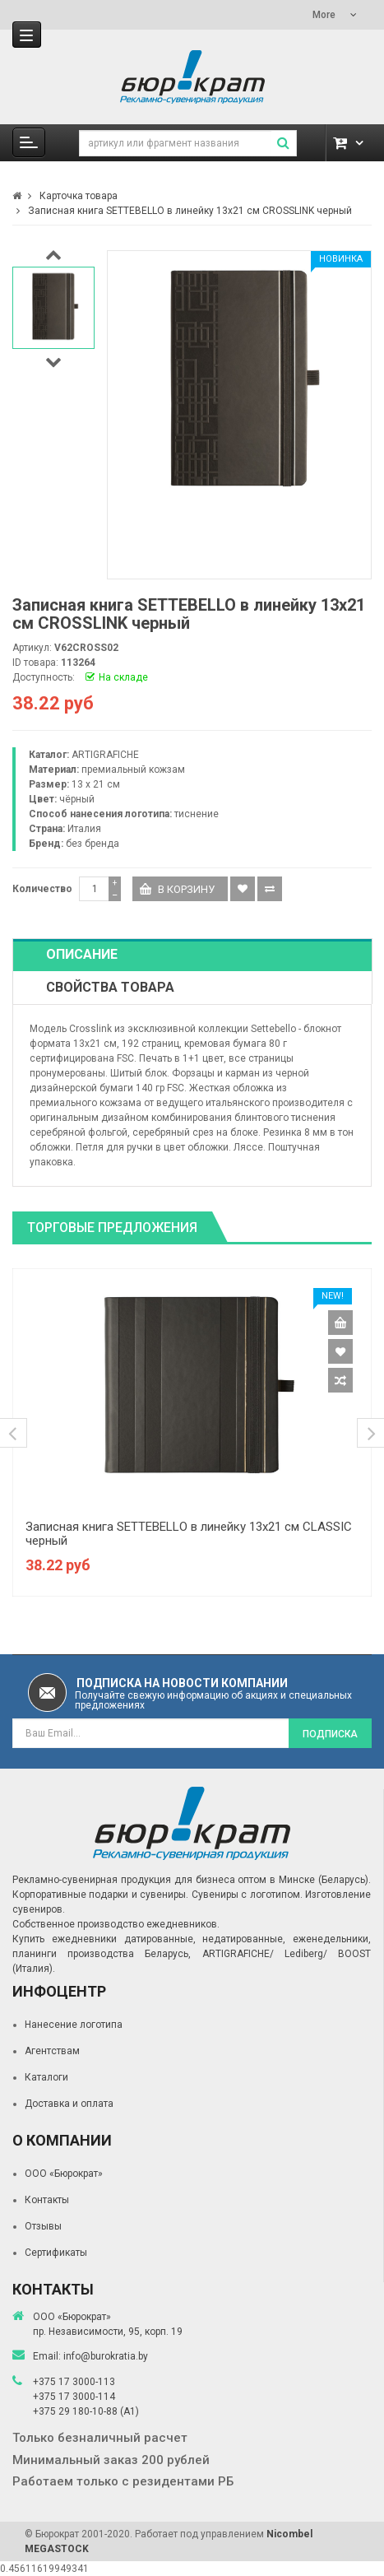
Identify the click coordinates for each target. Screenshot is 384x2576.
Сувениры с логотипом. (247, 1894)
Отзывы (43, 2226)
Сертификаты (56, 2252)
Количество (42, 889)
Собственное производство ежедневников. (116, 1924)
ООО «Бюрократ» (64, 2173)
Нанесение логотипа (74, 2024)
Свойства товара (110, 987)
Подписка (330, 1734)
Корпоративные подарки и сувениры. (100, 1894)
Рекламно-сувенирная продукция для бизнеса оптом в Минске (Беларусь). (191, 1880)
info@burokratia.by (105, 2356)
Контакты (47, 2200)
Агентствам (52, 2051)
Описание (82, 954)
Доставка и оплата (69, 2103)
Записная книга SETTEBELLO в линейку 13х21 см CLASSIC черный (188, 1533)
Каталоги (46, 2077)
